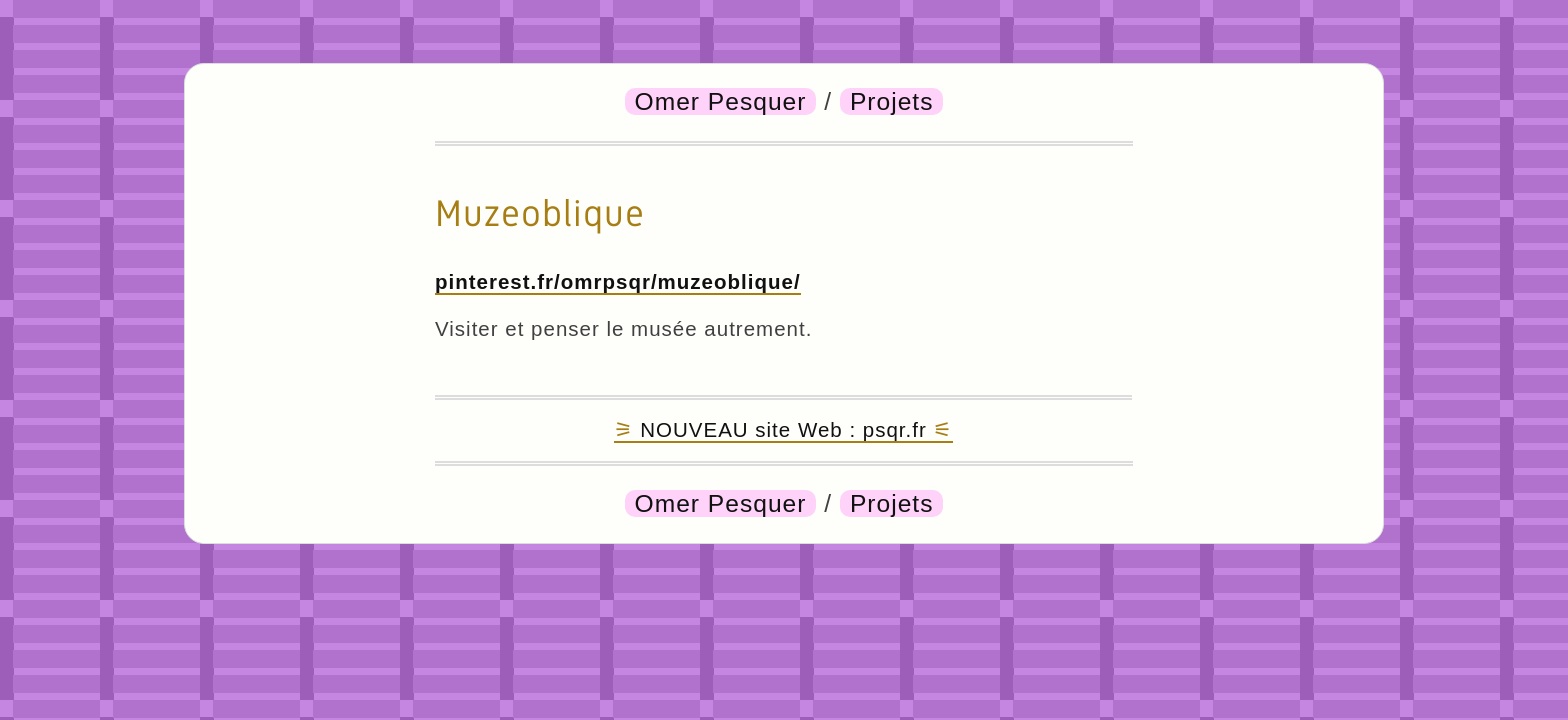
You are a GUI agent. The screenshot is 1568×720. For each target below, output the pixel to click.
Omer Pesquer (721, 101)
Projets (892, 101)
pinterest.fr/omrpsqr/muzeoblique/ (618, 281)
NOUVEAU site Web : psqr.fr (783, 429)
